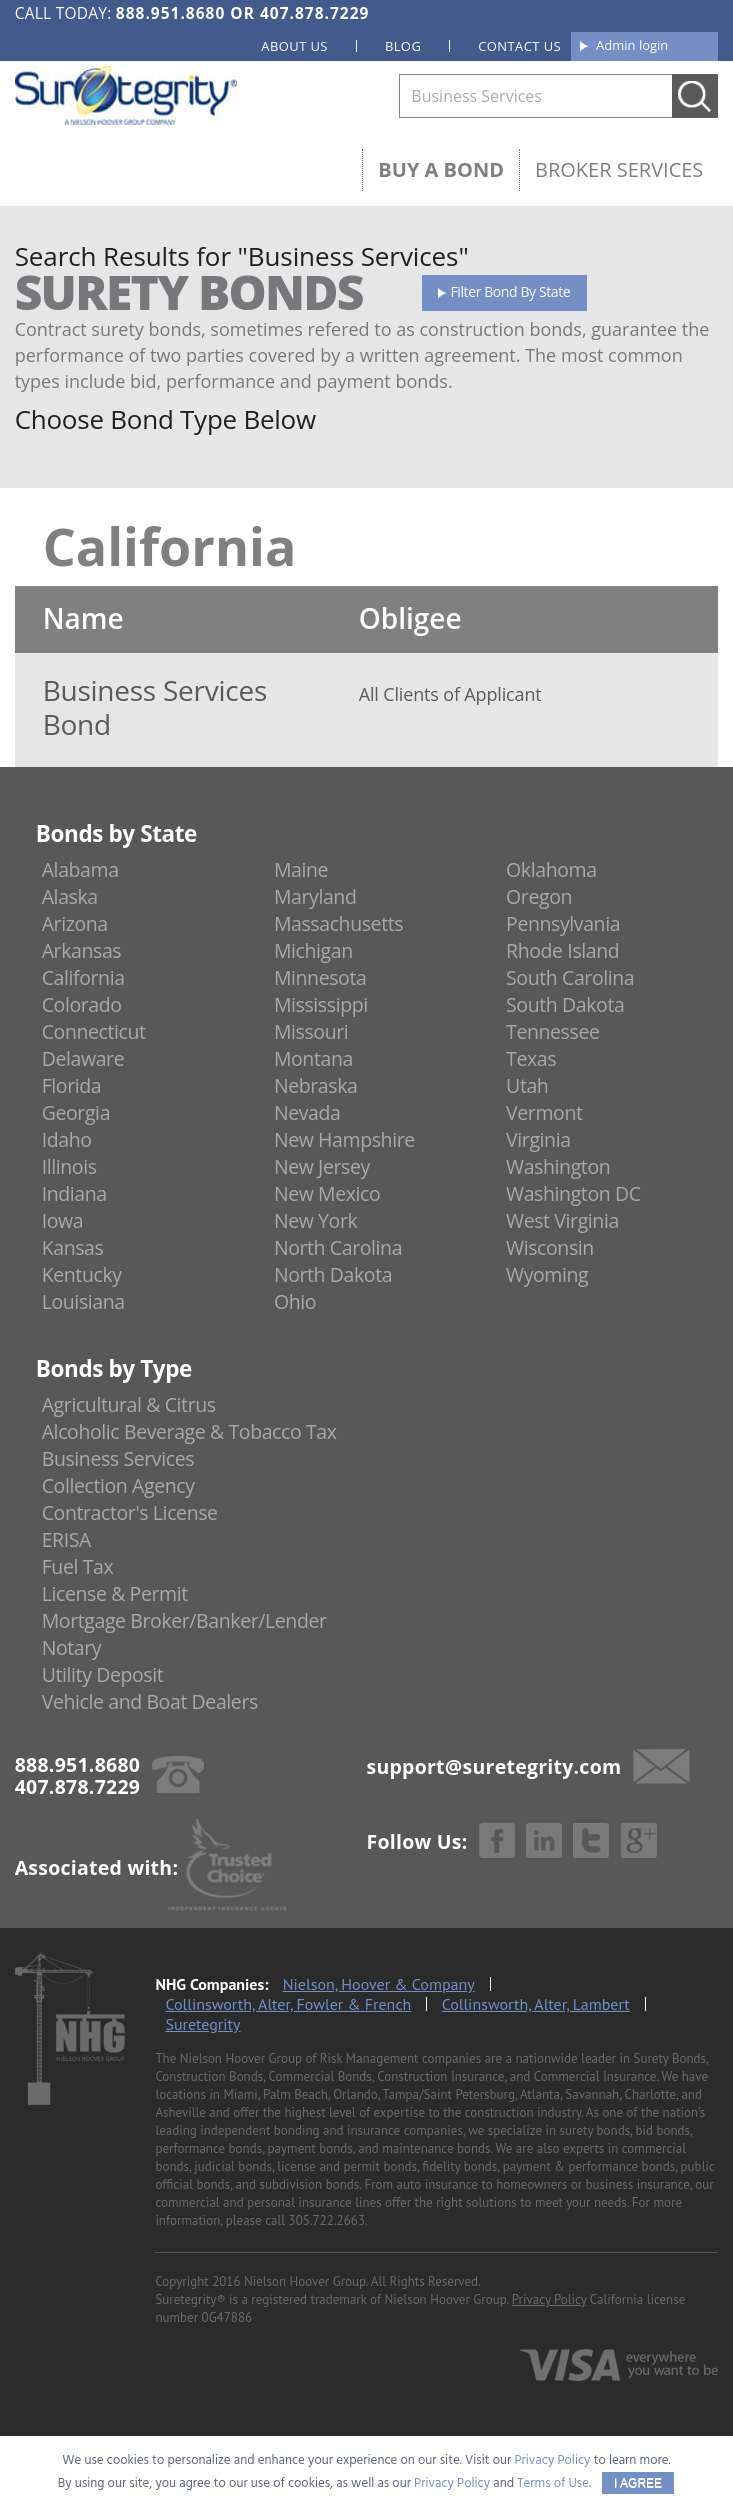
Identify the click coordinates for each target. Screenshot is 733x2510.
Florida (72, 1085)
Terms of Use (553, 2483)
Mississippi (321, 1004)
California (83, 977)
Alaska (70, 896)
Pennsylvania (563, 923)
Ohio (295, 1301)
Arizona (75, 923)
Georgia (76, 1112)
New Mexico (327, 1193)
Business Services (118, 1458)
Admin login (632, 45)
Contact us (519, 46)
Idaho (67, 1139)
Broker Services (619, 169)
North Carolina (338, 1247)
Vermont (544, 1112)
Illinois (69, 1166)
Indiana (74, 1193)
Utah (527, 1085)
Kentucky (82, 1274)
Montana (313, 1058)
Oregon (539, 896)
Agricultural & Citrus (129, 1404)
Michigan (313, 950)
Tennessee (552, 1031)
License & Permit (115, 1593)
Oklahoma (551, 869)
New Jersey (322, 1166)
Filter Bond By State (511, 291)
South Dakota (565, 1004)
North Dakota (333, 1274)
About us (294, 46)
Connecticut (94, 1031)
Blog (403, 46)
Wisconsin (550, 1247)
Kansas (73, 1247)
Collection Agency (118, 1485)
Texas (531, 1058)
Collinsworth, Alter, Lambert (536, 2004)
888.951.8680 (170, 13)
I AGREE (638, 2483)
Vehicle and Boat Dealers (150, 1701)
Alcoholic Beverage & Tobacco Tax (189, 1431)
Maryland (315, 896)
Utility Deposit (103, 1674)
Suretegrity (202, 2024)
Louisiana (83, 1301)
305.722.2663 (327, 2220)
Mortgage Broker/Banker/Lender (184, 1620)
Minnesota (320, 977)
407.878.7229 (314, 13)
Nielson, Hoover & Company (379, 1984)
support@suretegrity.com (493, 1766)
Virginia (538, 1139)
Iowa (63, 1220)
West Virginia (562, 1220)
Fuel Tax (78, 1566)
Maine (301, 869)
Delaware (83, 1058)
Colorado (82, 1004)
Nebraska (316, 1085)
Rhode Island (562, 950)
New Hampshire (344, 1139)
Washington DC (573, 1193)
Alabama (80, 869)
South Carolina (570, 977)
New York (315, 1220)
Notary (72, 1647)
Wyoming (547, 1274)
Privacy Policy (549, 2299)
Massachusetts (338, 923)
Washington (558, 1166)
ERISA (66, 1539)
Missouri (311, 1031)
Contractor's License (130, 1512)
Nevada (307, 1112)
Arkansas (82, 950)
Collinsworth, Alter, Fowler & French (288, 2004)
